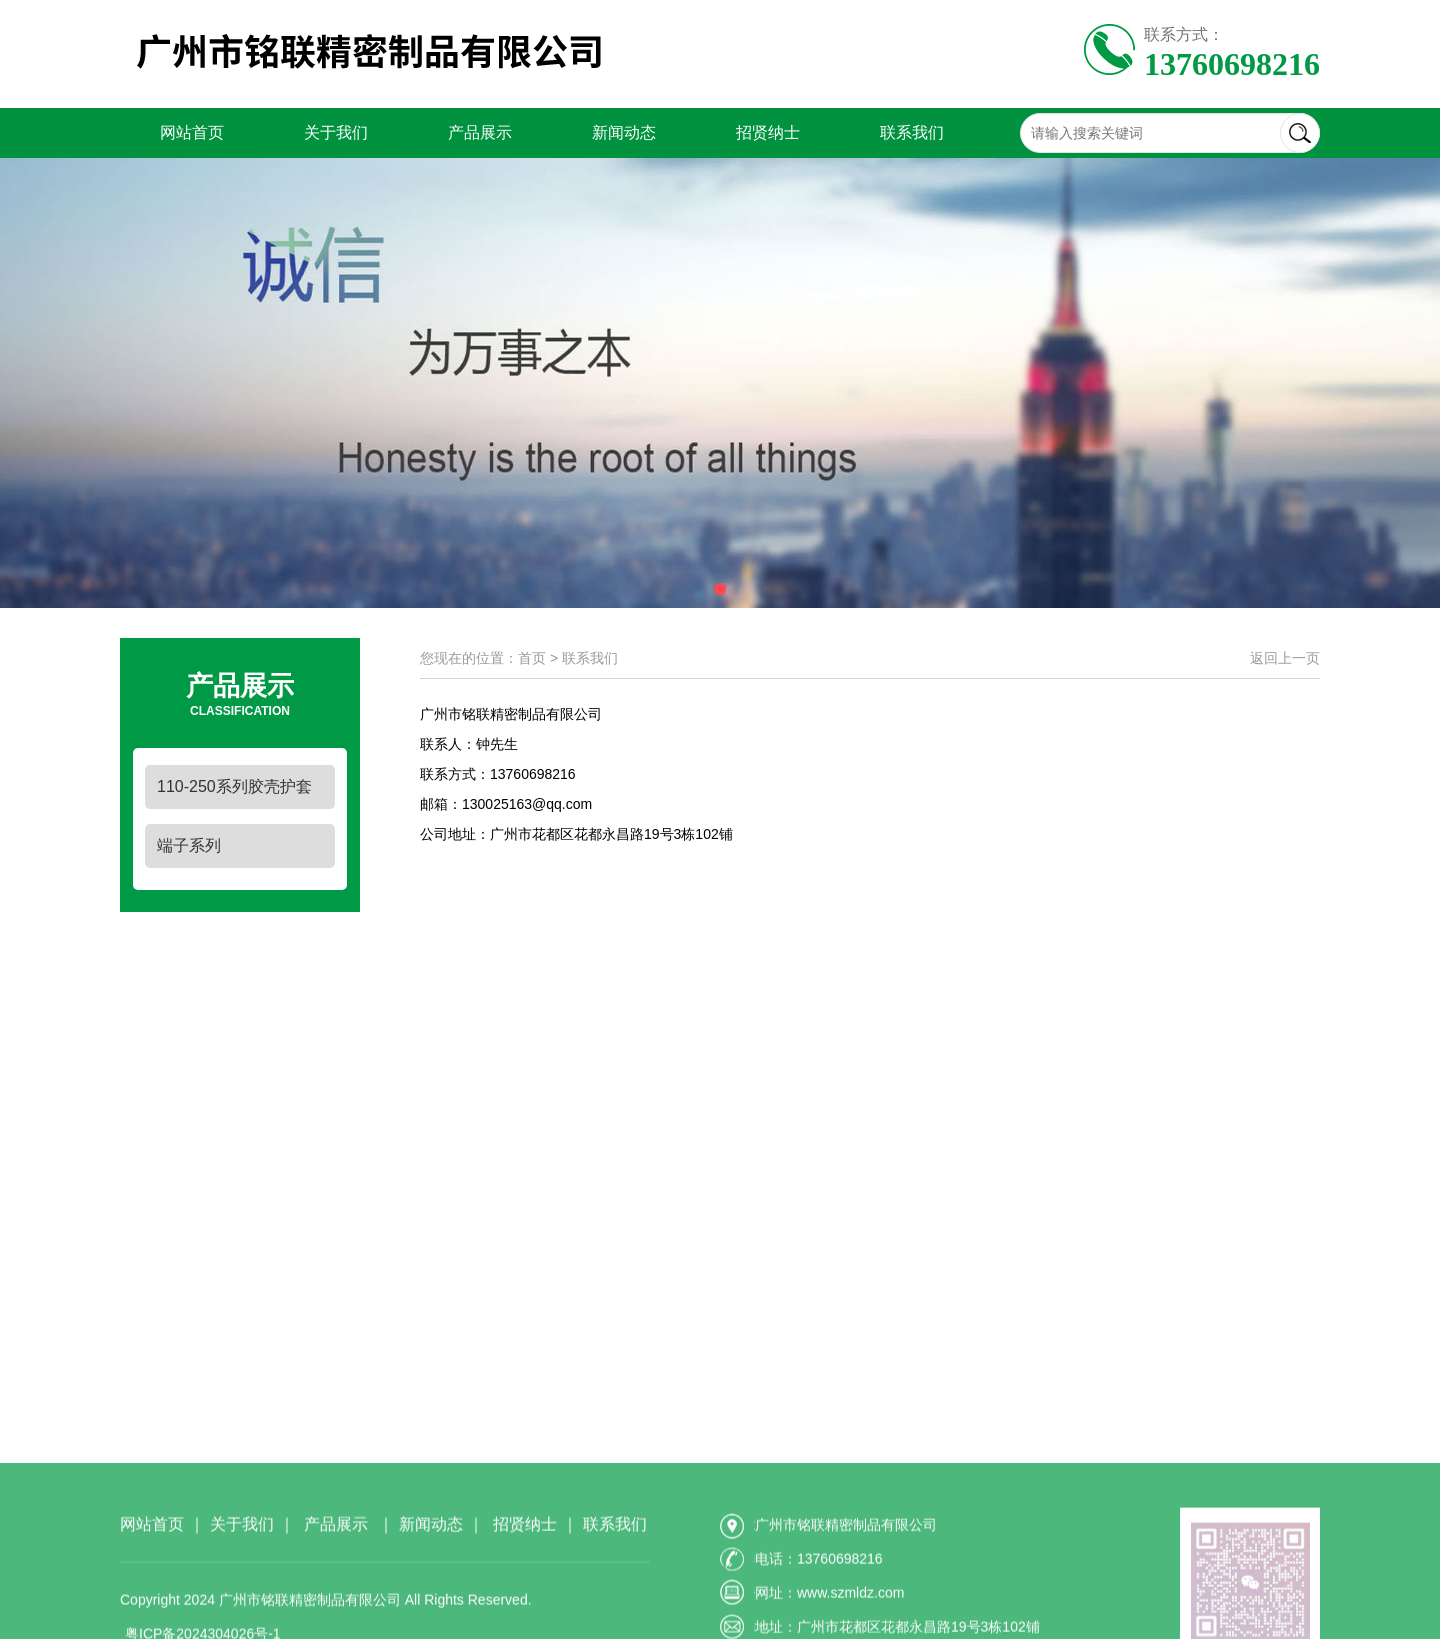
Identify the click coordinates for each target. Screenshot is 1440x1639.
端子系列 (189, 845)
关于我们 (336, 132)
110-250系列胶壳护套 (234, 786)
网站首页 (192, 132)
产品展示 (480, 132)
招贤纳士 (768, 132)
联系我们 (912, 132)
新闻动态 (624, 132)
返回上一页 (1285, 658)
